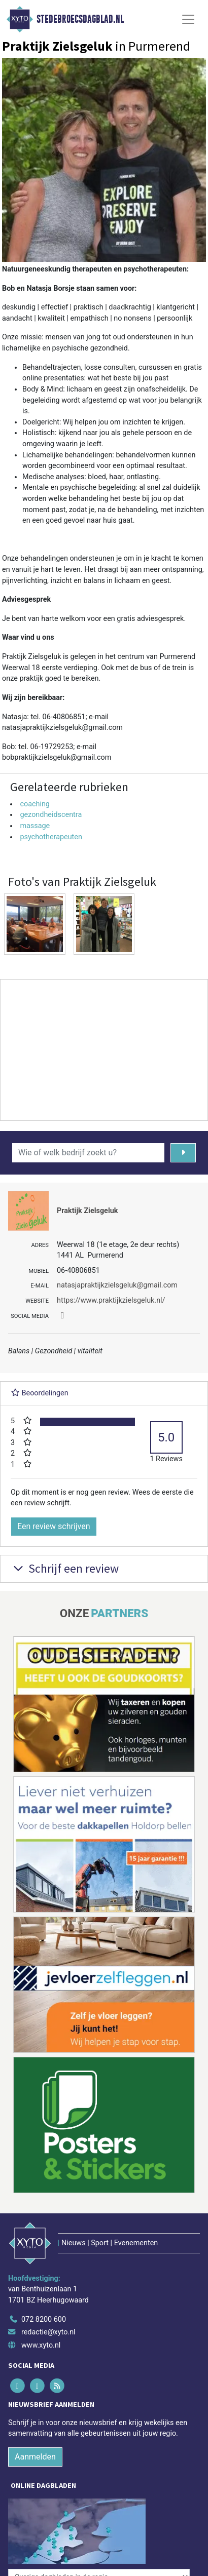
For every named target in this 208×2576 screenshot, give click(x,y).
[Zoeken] (183, 1152)
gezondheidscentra (51, 814)
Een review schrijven (53, 1526)
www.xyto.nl (40, 2345)
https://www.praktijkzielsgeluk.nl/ (111, 1300)
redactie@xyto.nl (48, 2332)
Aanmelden (35, 2457)
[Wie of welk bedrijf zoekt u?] (88, 1152)
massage (35, 826)
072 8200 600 (43, 2319)
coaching (35, 804)
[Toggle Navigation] (188, 19)
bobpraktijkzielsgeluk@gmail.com (56, 757)
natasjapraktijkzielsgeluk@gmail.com (62, 727)
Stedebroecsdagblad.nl (80, 19)
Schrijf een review (65, 1568)
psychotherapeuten (51, 837)
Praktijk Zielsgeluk (87, 1210)
